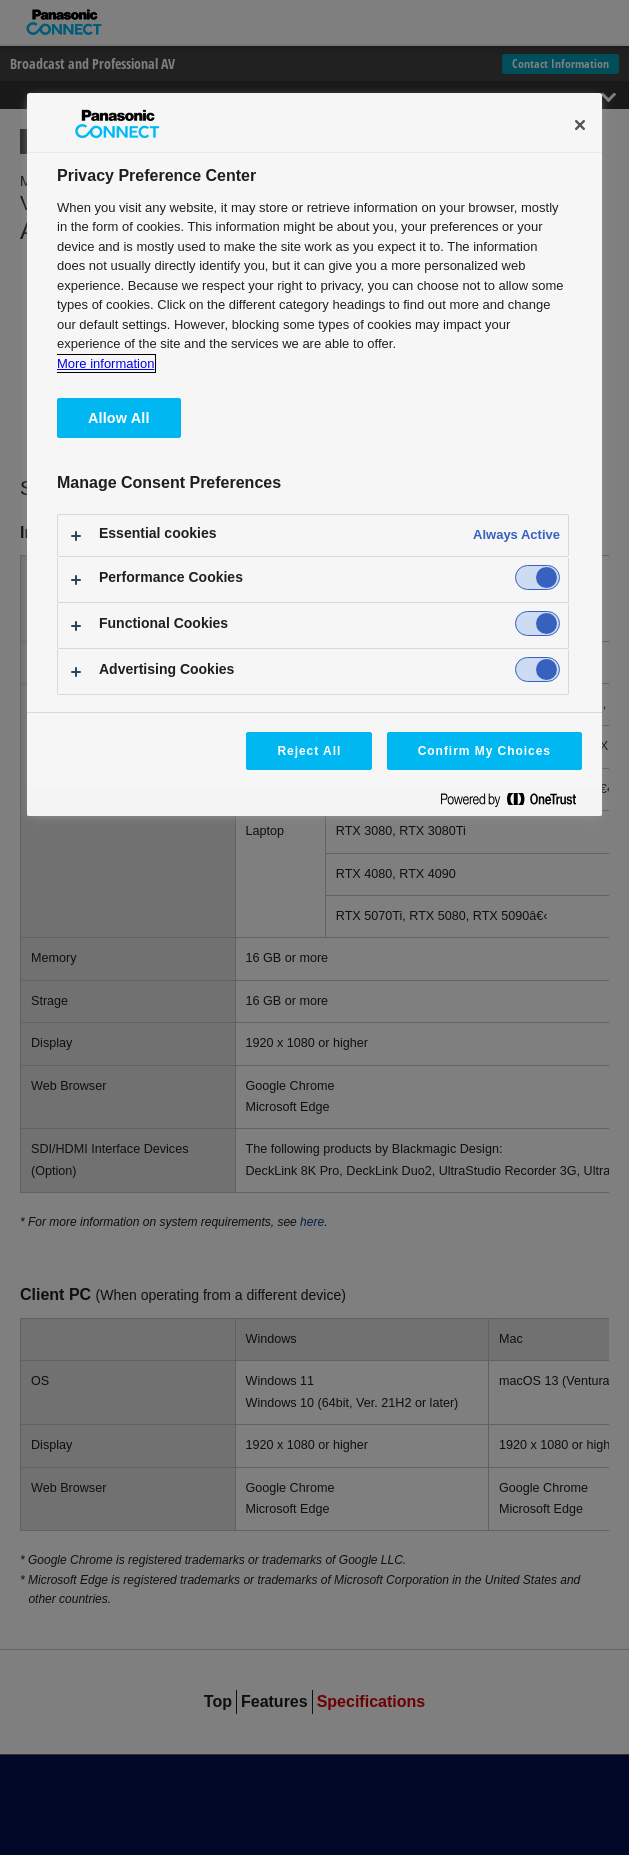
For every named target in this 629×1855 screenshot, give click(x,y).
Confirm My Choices (484, 751)
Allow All (119, 418)
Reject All (309, 751)
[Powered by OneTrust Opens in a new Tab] (516, 803)
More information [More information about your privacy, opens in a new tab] (105, 363)
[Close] (580, 125)
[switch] (537, 577)
